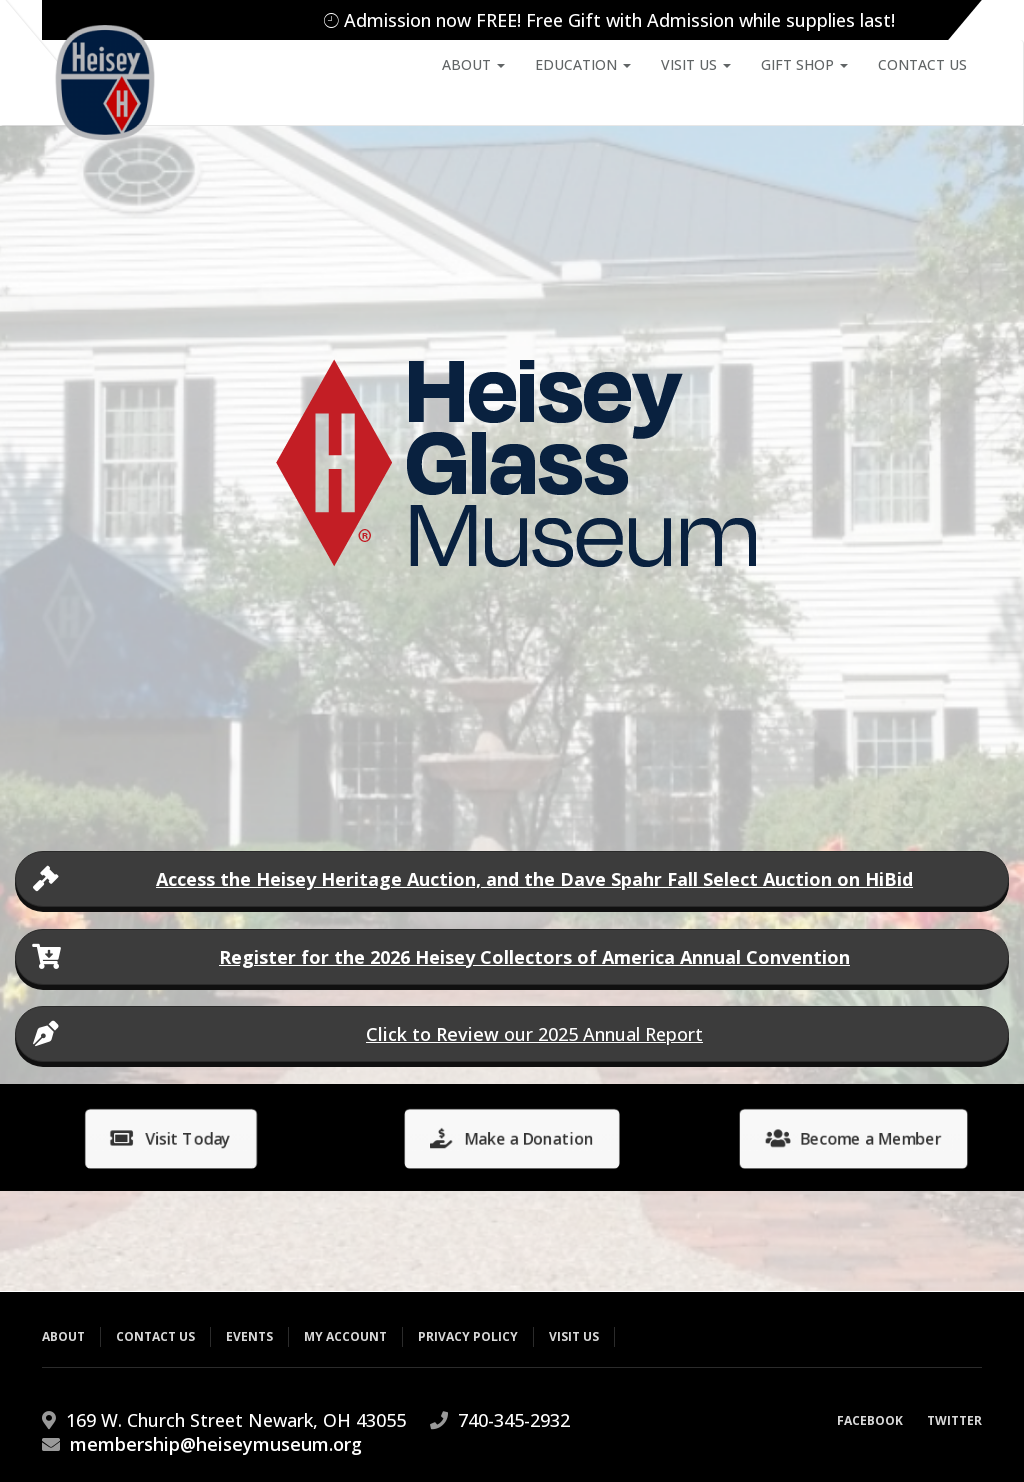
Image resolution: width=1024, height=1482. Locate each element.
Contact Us (922, 64)
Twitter (954, 1420)
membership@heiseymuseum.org (216, 1444)
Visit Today (170, 1138)
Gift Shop (804, 64)
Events (249, 1336)
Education (583, 64)
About (473, 64)
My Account (345, 1336)
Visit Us (696, 64)
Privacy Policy (468, 1336)
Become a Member (853, 1138)
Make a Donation (512, 1138)
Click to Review (432, 1034)
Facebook (870, 1420)
